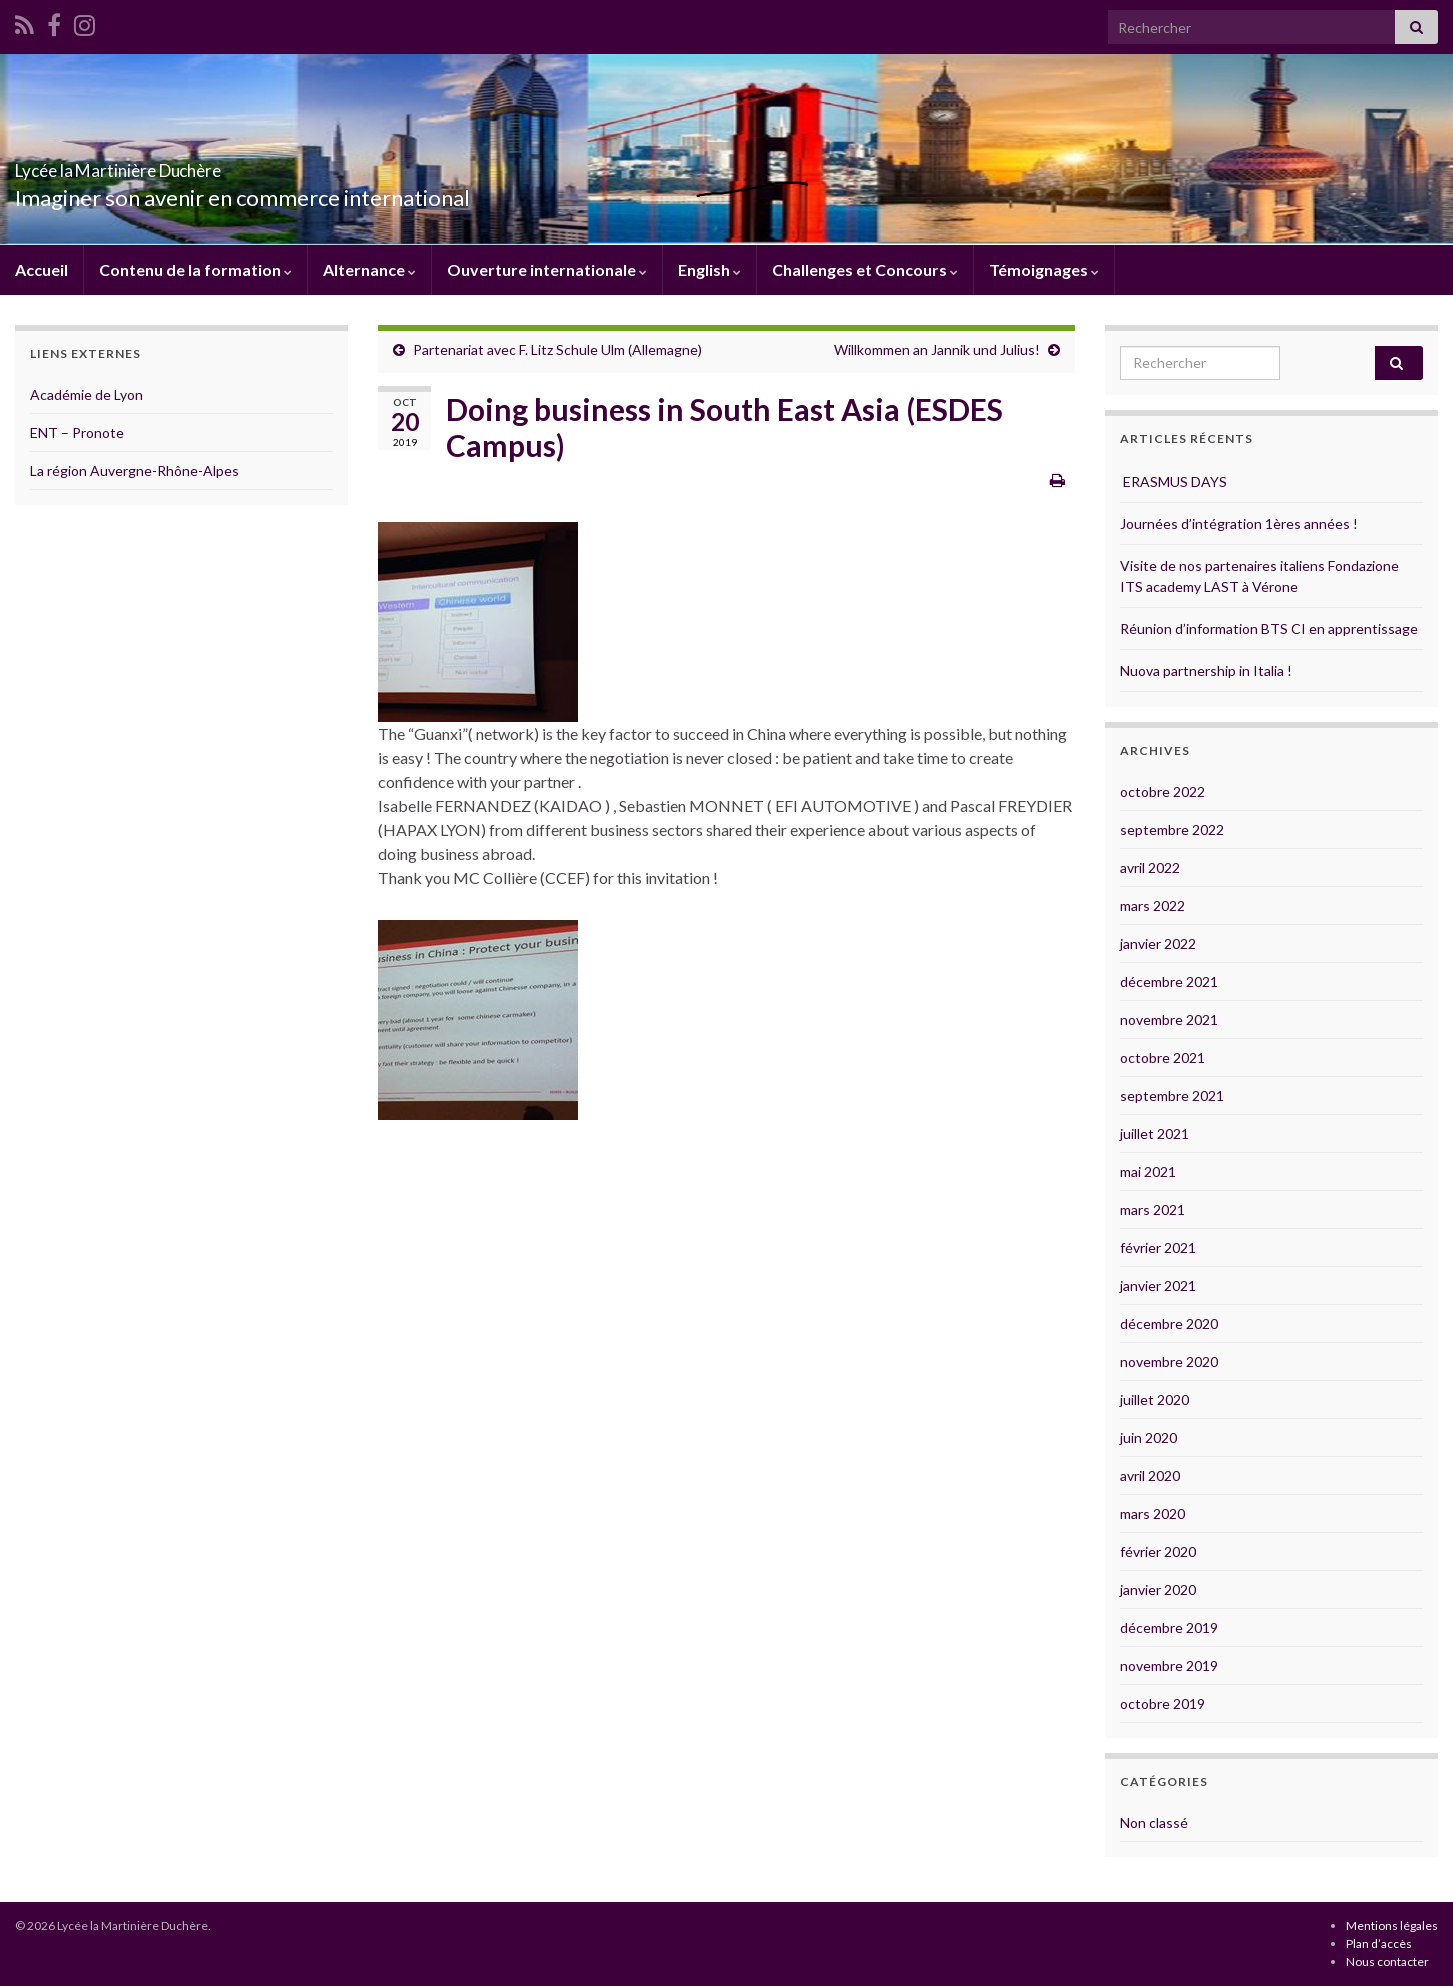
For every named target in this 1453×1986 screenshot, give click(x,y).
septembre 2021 (1172, 1095)
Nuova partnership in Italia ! (1206, 670)
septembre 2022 (1172, 829)
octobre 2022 (1162, 791)
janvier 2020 (1158, 1589)
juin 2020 (1148, 1437)
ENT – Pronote (77, 432)
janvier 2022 (1158, 943)
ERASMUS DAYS (1173, 481)
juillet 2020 (1154, 1399)
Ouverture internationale (547, 269)
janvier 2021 (1158, 1285)
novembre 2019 (1169, 1665)
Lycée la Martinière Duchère (197, 164)
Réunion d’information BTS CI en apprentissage (1269, 628)
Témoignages (1044, 269)
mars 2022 (1152, 905)
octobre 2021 (1162, 1057)
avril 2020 (1150, 1475)
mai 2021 (1148, 1171)
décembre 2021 (1169, 981)
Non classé (1154, 1822)
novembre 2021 (1169, 1019)
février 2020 (1158, 1551)
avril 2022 (1150, 867)
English (709, 269)
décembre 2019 (1169, 1627)
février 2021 (1158, 1247)
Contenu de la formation (195, 269)
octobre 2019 (1162, 1703)
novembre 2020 (1169, 1361)
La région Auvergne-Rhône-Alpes (134, 470)
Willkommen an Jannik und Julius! (937, 349)
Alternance (369, 269)
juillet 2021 (1154, 1133)
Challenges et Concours (865, 269)
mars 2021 (1152, 1209)
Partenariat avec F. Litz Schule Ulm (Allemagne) (557, 349)
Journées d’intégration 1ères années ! (1239, 523)
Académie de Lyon (86, 394)
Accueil (41, 269)
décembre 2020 (1169, 1323)
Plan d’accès (1379, 1943)
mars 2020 (1152, 1513)
